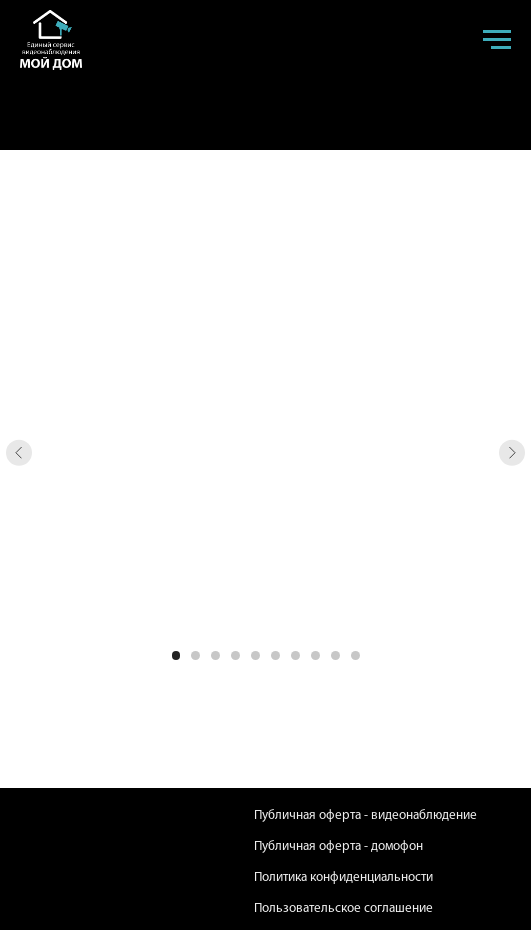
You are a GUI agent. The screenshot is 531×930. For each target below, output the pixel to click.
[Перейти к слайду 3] (215, 655)
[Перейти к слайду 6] (275, 655)
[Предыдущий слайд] (19, 452)
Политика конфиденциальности (343, 877)
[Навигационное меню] (497, 40)
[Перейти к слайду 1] (176, 655)
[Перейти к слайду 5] (255, 655)
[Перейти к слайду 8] (315, 655)
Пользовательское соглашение (343, 908)
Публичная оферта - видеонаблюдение (365, 815)
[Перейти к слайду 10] (355, 655)
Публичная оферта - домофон (338, 846)
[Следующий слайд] (512, 452)
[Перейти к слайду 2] (195, 655)
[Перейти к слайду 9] (335, 655)
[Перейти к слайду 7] (295, 655)
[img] (61, 858)
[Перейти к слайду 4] (235, 655)
